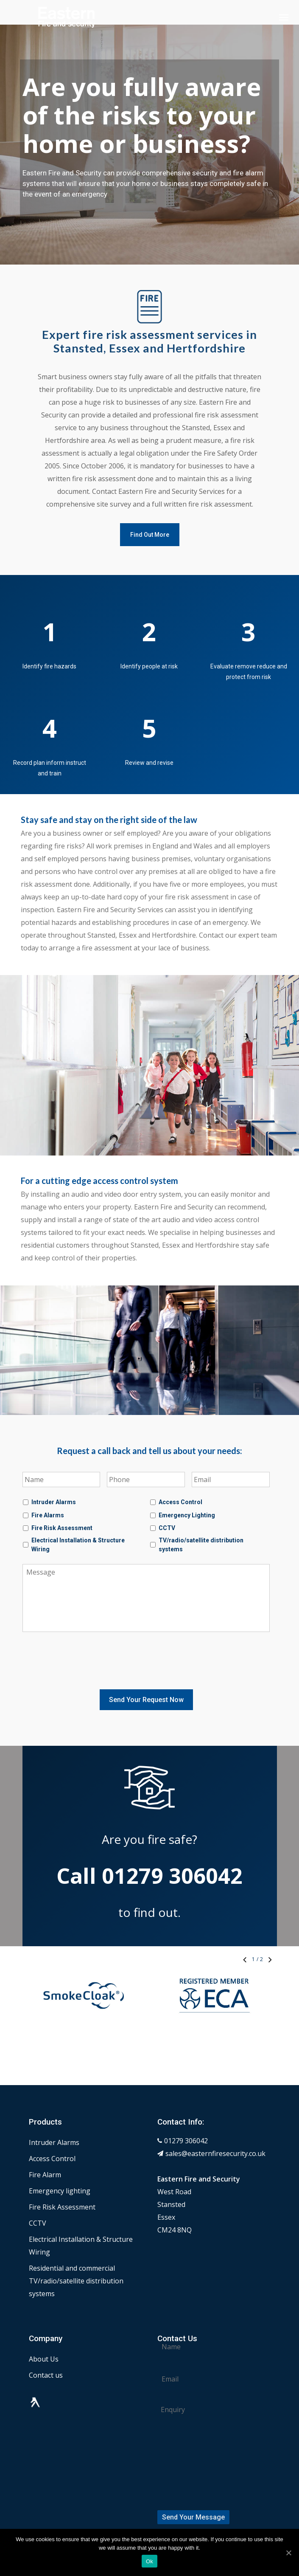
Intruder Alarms (53, 1502)
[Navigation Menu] (283, 17)
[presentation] (86, 1659)
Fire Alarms (47, 1515)
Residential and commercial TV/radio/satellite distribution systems (76, 2255)
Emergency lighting (59, 2165)
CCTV (167, 1528)
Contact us (46, 2349)
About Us (44, 2333)
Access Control (180, 1502)
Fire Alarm (45, 2148)
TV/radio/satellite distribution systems (201, 1545)
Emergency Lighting (187, 1515)
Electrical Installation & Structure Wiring (78, 1545)
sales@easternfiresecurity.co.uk (215, 2127)
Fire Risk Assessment (61, 1528)
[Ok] (288, 2552)
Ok (149, 2561)
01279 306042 (186, 2114)
